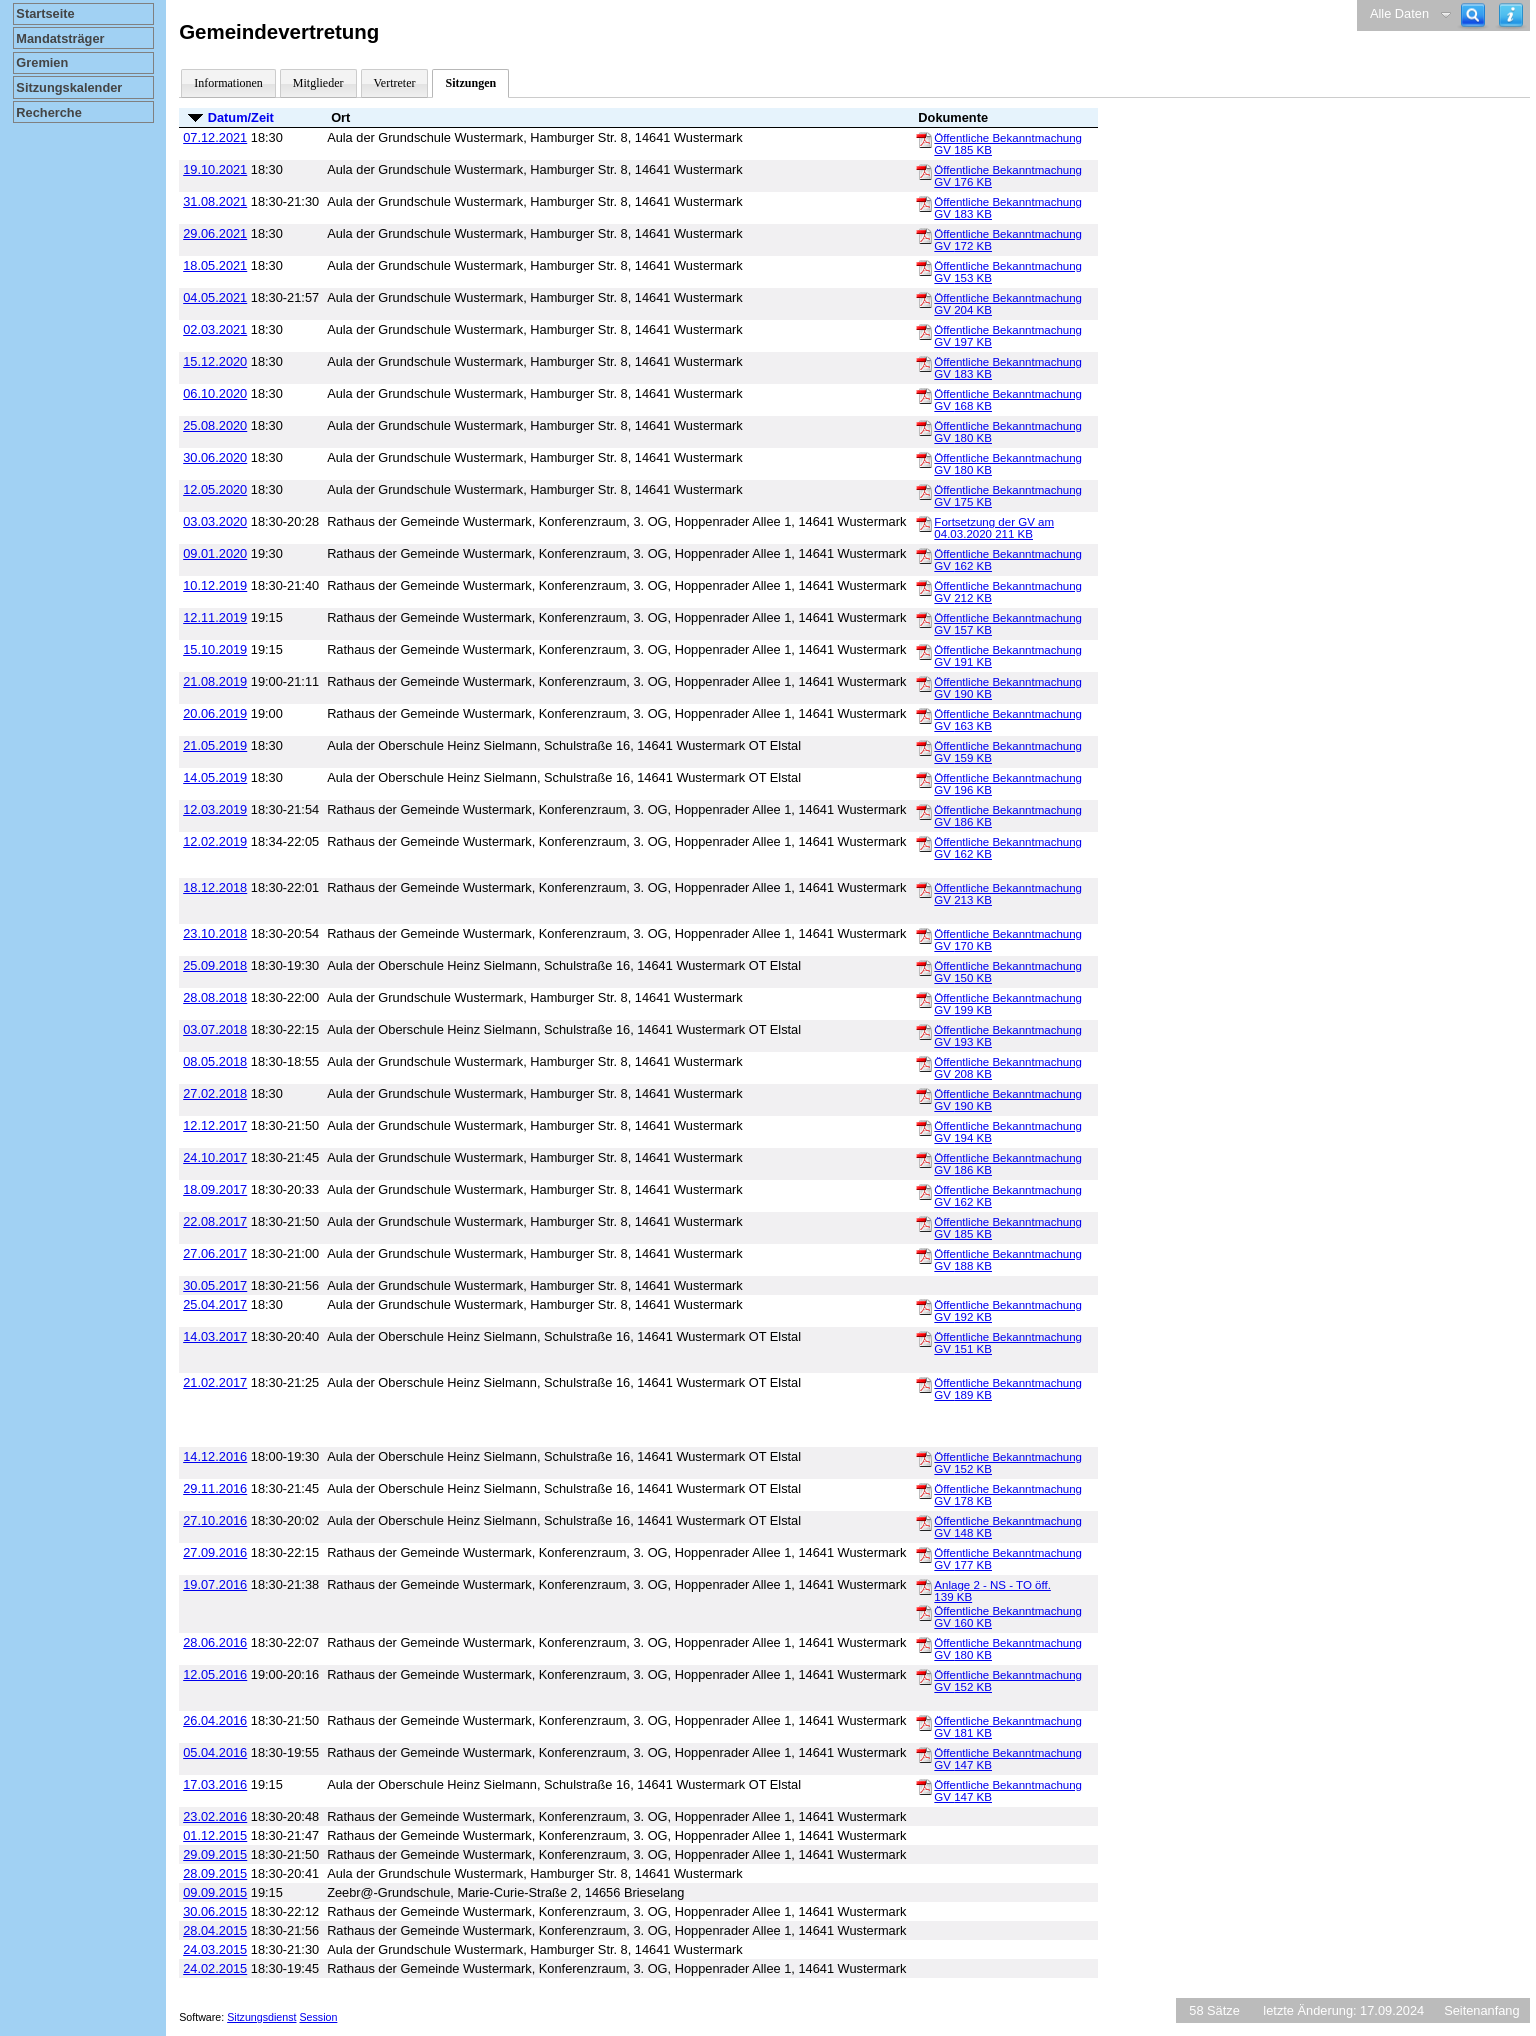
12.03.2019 (215, 809)
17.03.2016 (215, 1784)
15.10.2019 (215, 649)
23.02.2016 (215, 1816)
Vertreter (395, 83)
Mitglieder (318, 83)
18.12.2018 (215, 887)
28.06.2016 (215, 1642)
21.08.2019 (215, 681)
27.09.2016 (215, 1552)
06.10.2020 (215, 393)
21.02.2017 (215, 1382)
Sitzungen (470, 83)
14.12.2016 (215, 1456)
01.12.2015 (215, 1835)
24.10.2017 (215, 1157)
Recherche (48, 112)
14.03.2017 (215, 1336)
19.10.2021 (215, 169)
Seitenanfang (1481, 2010)
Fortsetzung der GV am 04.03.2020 (994, 528)
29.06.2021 (215, 233)
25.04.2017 (215, 1304)
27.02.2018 (215, 1093)
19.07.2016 (215, 1584)
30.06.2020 (215, 457)
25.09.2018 (215, 965)
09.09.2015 (215, 1892)
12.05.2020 (215, 489)
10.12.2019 (215, 585)
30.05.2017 (215, 1285)
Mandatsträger (60, 38)
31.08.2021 (215, 201)
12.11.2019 (215, 617)
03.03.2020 (215, 521)
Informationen (228, 83)
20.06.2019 (215, 713)
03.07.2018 (215, 1029)
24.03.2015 (215, 1949)
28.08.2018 (215, 997)
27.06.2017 (215, 1253)
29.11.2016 (215, 1488)
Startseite (45, 13)
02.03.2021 (215, 329)
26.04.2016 (215, 1720)
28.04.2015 (215, 1930)
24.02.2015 (215, 1968)
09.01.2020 (215, 553)
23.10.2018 (215, 933)
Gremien (42, 62)
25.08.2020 (215, 425)
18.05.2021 (215, 265)
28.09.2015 (215, 1873)
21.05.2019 (215, 745)
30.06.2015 (215, 1911)
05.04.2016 (215, 1752)
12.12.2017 (215, 1125)
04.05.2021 (215, 297)
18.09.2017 (215, 1189)
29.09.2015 (215, 1854)
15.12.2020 (215, 361)
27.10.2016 (215, 1520)
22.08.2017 (215, 1221)
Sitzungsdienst (261, 2017)
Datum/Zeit (241, 117)
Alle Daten (1399, 13)
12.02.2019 (215, 841)
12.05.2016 (215, 1674)
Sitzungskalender (69, 87)
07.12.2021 (215, 137)
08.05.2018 (215, 1061)
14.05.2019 (215, 777)
